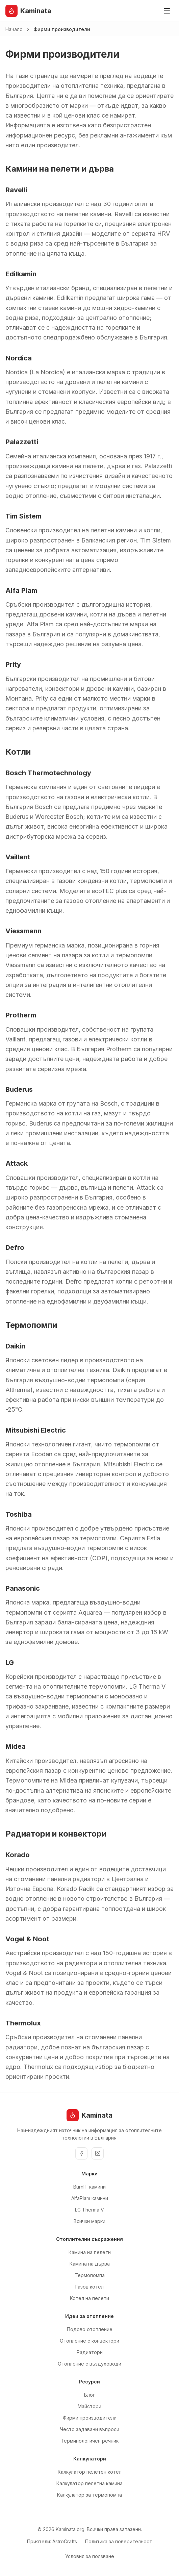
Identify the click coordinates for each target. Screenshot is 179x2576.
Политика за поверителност (118, 2541)
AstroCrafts (64, 2541)
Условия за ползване (89, 2556)
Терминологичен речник (90, 2441)
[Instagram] (98, 2153)
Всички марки (89, 2221)
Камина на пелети (90, 2252)
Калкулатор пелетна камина (89, 2483)
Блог (89, 2395)
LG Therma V (89, 2210)
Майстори (89, 2406)
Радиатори (90, 2352)
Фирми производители (90, 2418)
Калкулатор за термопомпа (89, 2495)
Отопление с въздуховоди (89, 2364)
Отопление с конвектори (89, 2341)
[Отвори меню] (167, 11)
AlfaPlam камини (89, 2198)
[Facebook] (81, 2153)
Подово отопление (89, 2329)
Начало (14, 29)
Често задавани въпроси (89, 2429)
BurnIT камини (89, 2187)
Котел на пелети (89, 2298)
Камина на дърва (90, 2264)
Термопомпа (90, 2275)
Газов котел (89, 2287)
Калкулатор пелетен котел (90, 2472)
